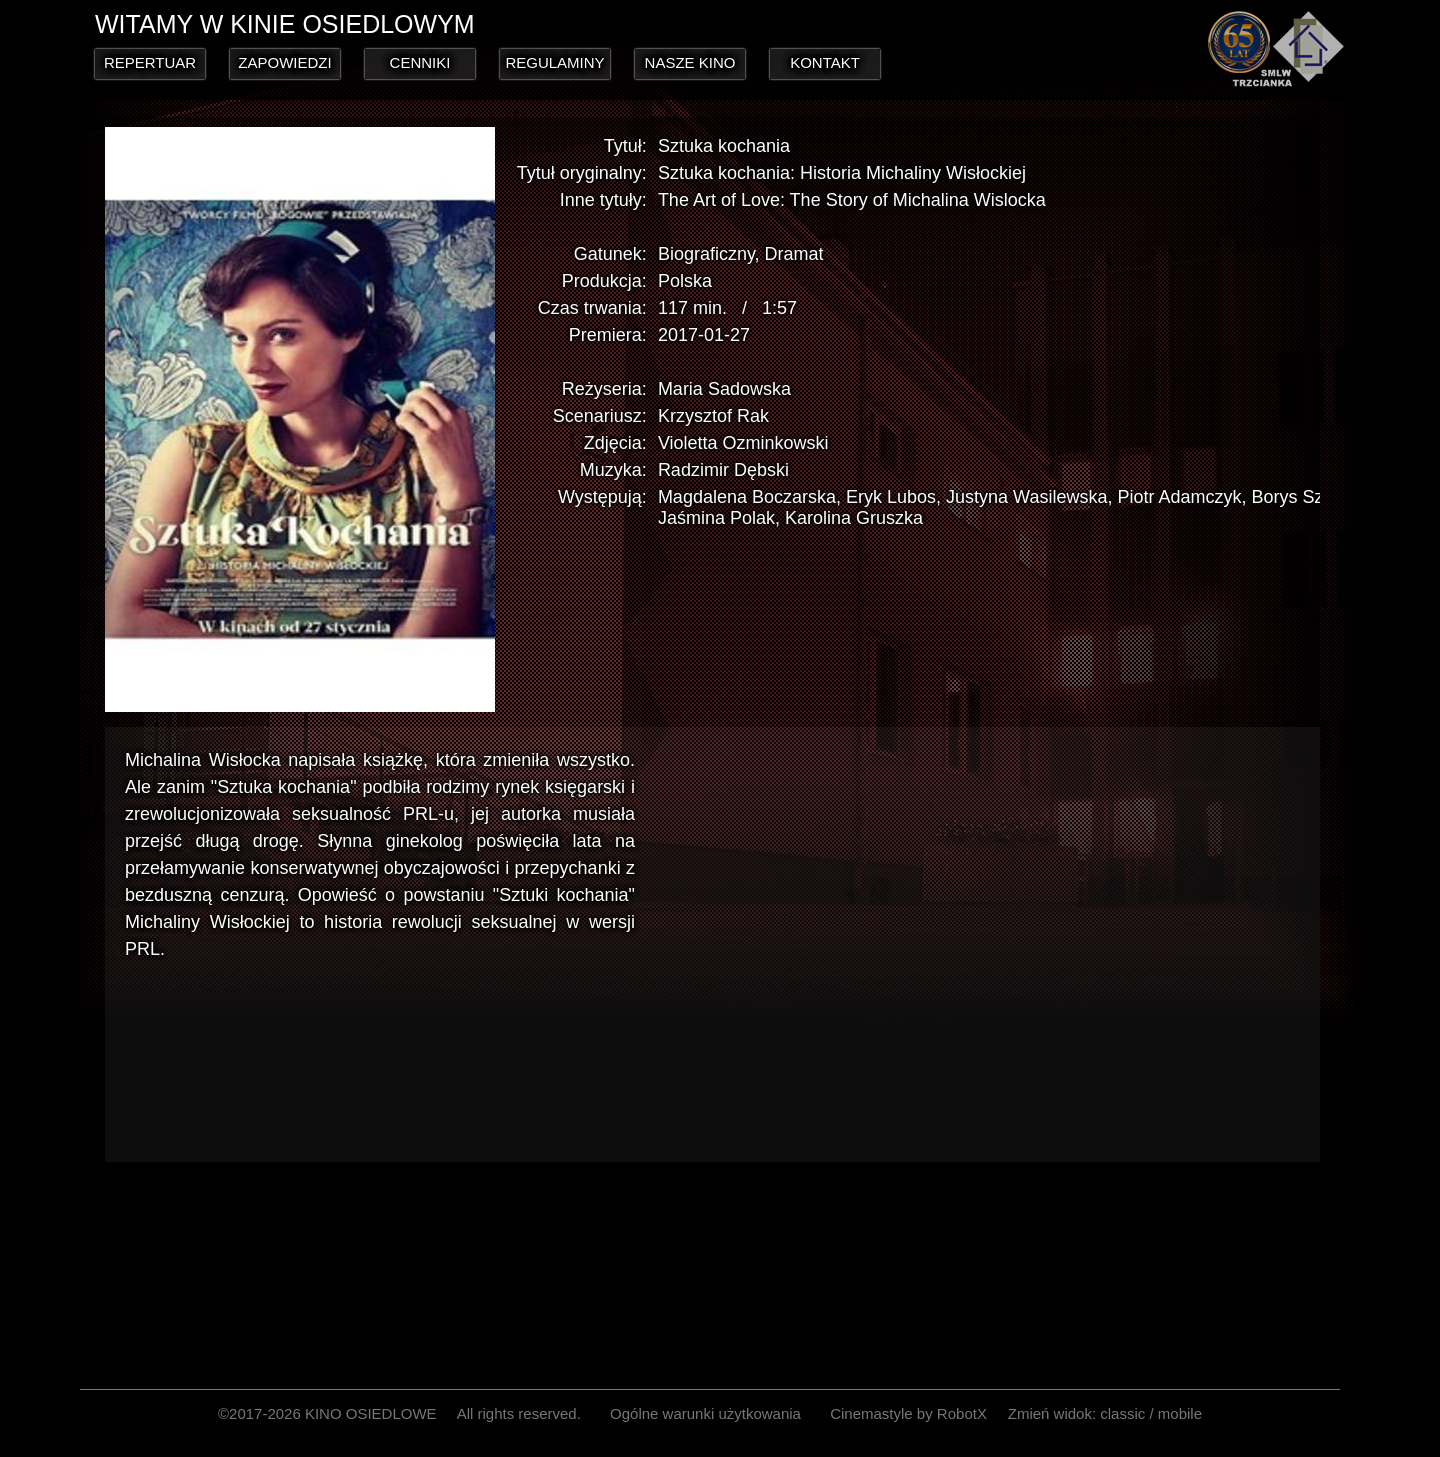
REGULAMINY (554, 62)
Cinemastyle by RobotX (908, 1413)
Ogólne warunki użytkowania (705, 1413)
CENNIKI (420, 62)
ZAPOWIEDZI (284, 62)
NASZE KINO (690, 62)
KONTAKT (825, 62)
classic (1122, 1413)
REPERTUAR (150, 62)
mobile (1180, 1413)
